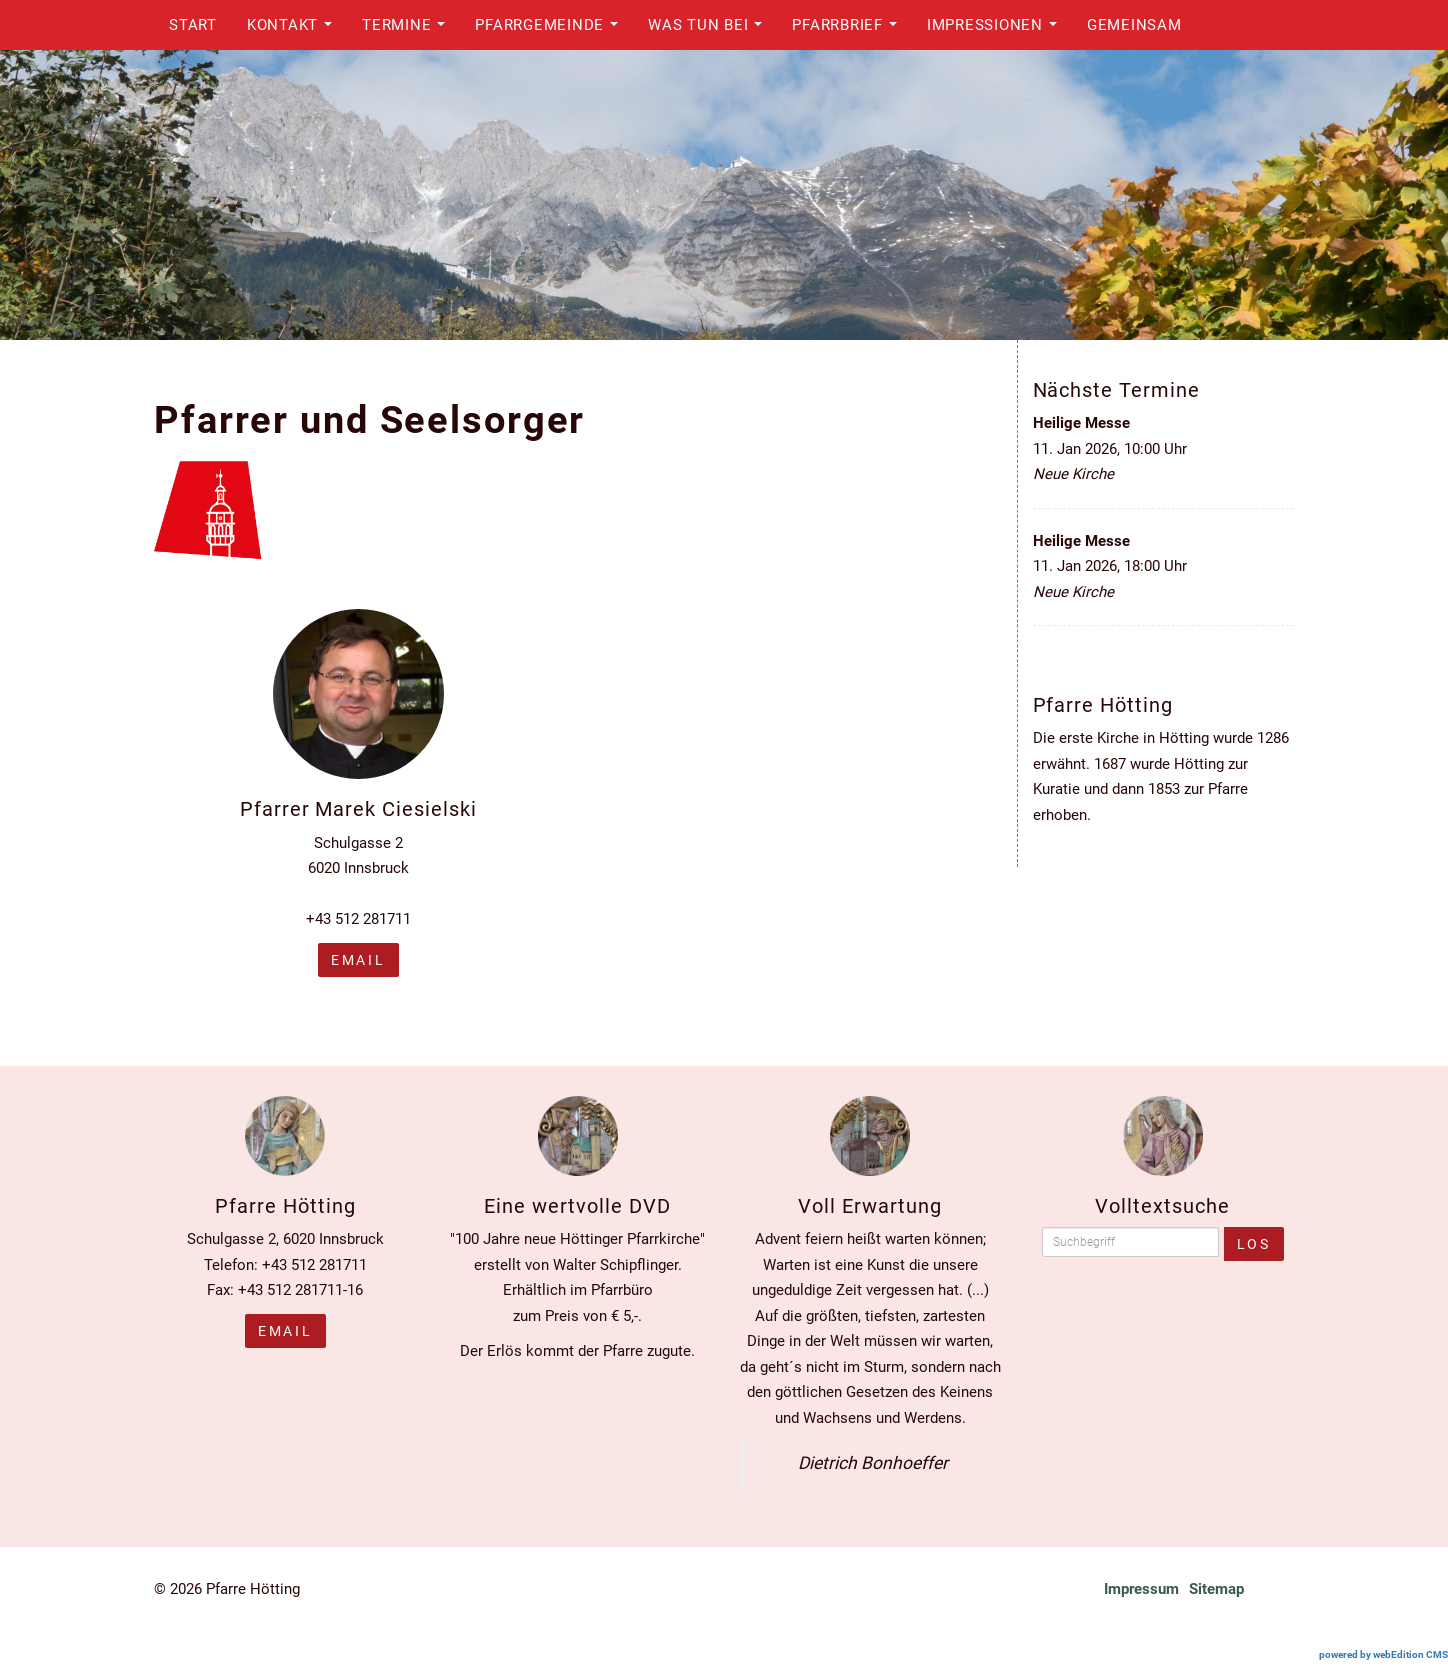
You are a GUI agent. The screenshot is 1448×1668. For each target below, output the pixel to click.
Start (193, 25)
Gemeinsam (1134, 25)
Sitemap (1216, 1589)
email (358, 960)
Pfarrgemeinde (551, 30)
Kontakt (295, 30)
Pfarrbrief (849, 30)
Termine (409, 30)
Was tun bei (710, 30)
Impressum (1141, 1589)
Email (285, 1331)
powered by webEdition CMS (1383, 1654)
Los (1254, 1244)
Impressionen (997, 30)
